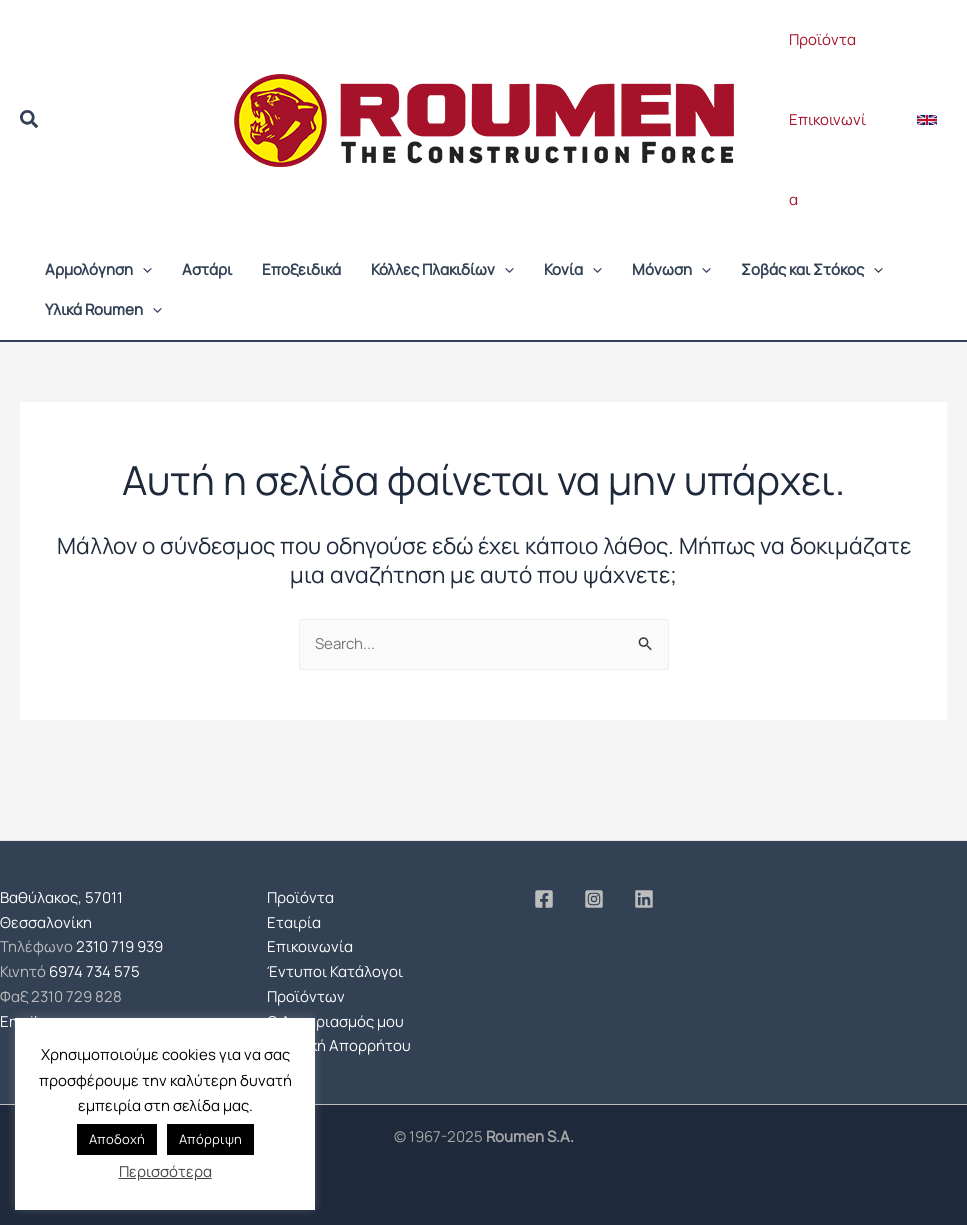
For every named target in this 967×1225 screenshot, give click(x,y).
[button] (30, 121)
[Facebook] (544, 899)
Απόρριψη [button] (210, 1139)
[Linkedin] (644, 899)
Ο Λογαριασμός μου (335, 1021)
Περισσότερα (165, 1171)
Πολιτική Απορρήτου (339, 1045)
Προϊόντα (822, 39)
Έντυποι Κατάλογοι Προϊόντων (335, 984)
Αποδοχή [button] (117, 1139)
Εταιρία (294, 922)
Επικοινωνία (827, 159)
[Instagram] (594, 899)
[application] (142, 270)
